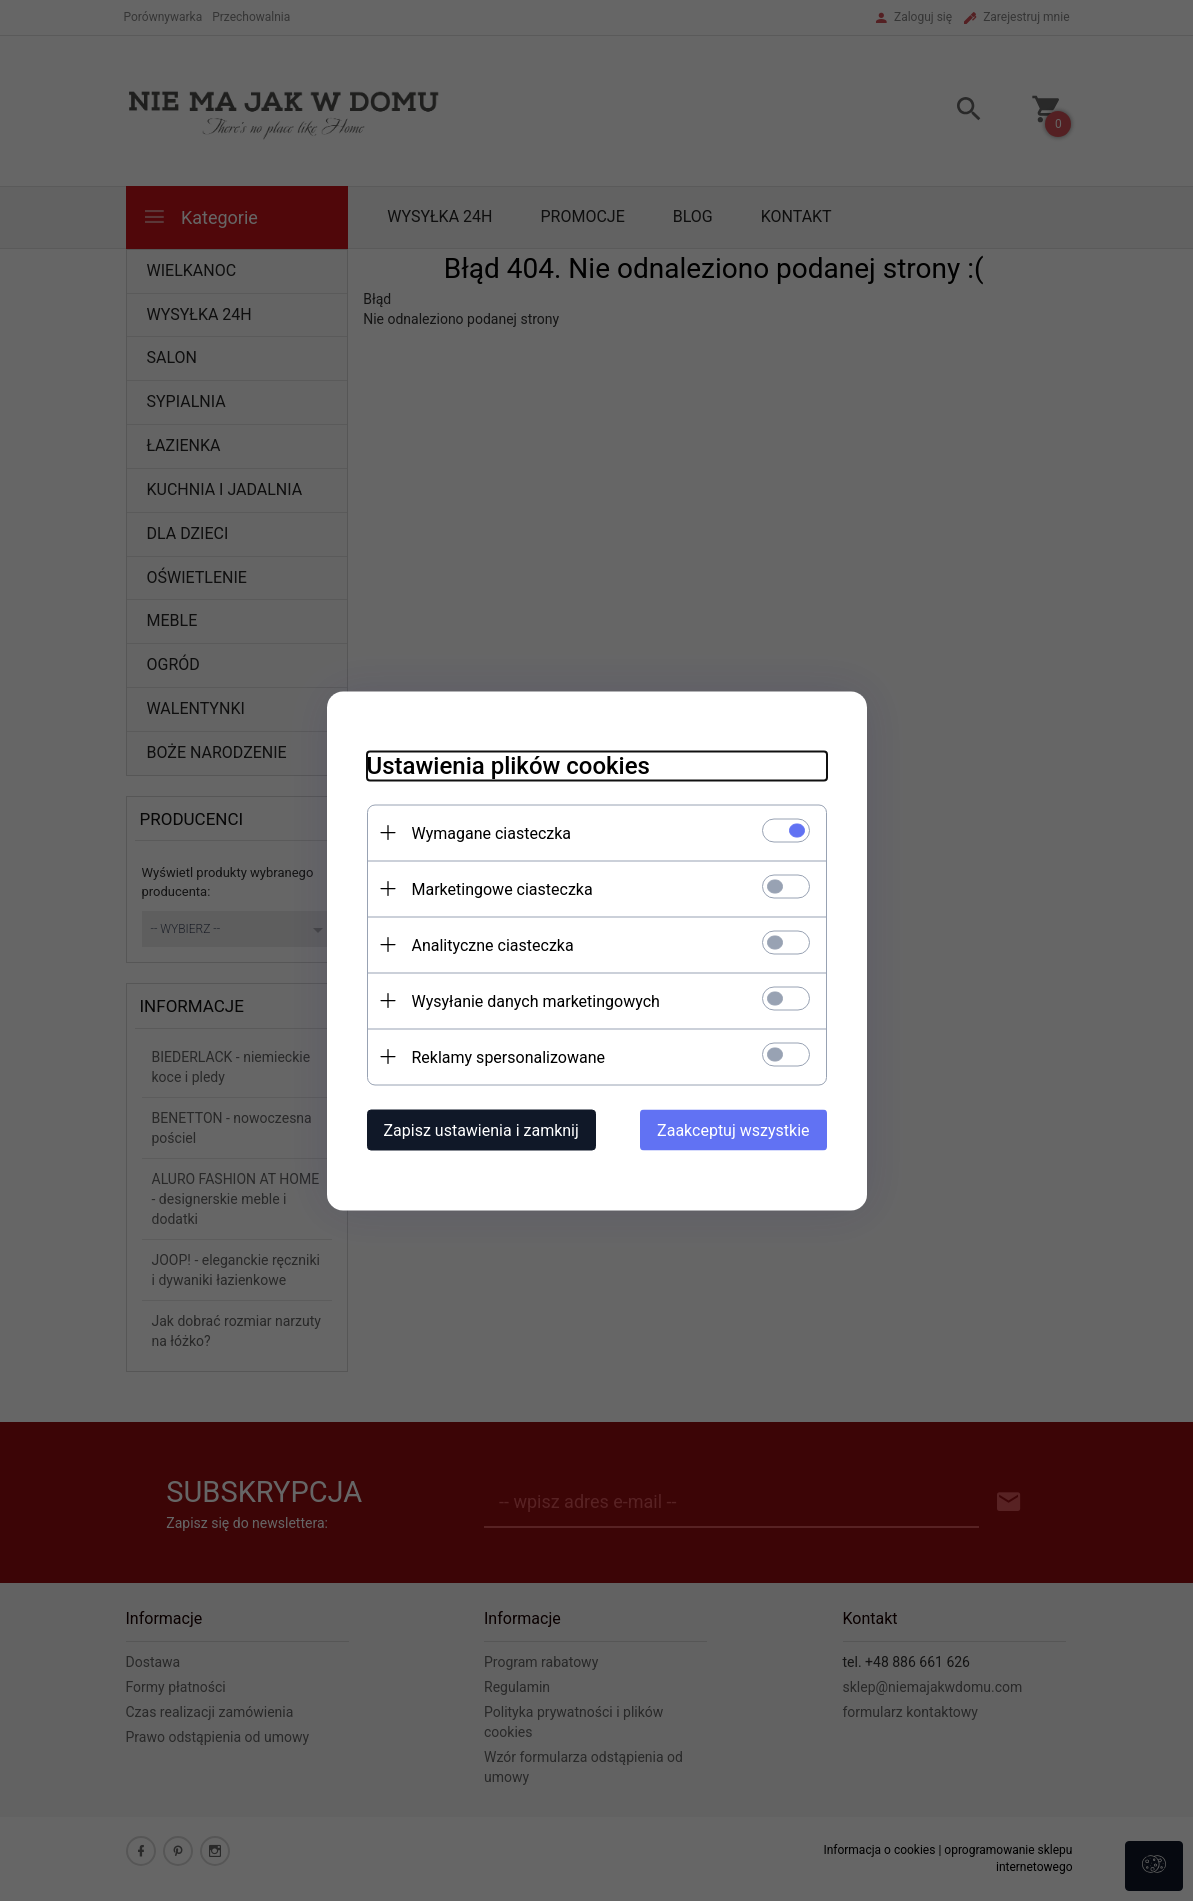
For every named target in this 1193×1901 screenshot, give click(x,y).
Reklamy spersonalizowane (508, 1056)
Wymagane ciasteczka (492, 832)
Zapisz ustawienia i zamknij (481, 1129)
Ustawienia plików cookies (508, 765)
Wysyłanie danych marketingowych (536, 1000)
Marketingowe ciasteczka (502, 888)
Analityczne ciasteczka (493, 944)
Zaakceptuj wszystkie (733, 1129)
